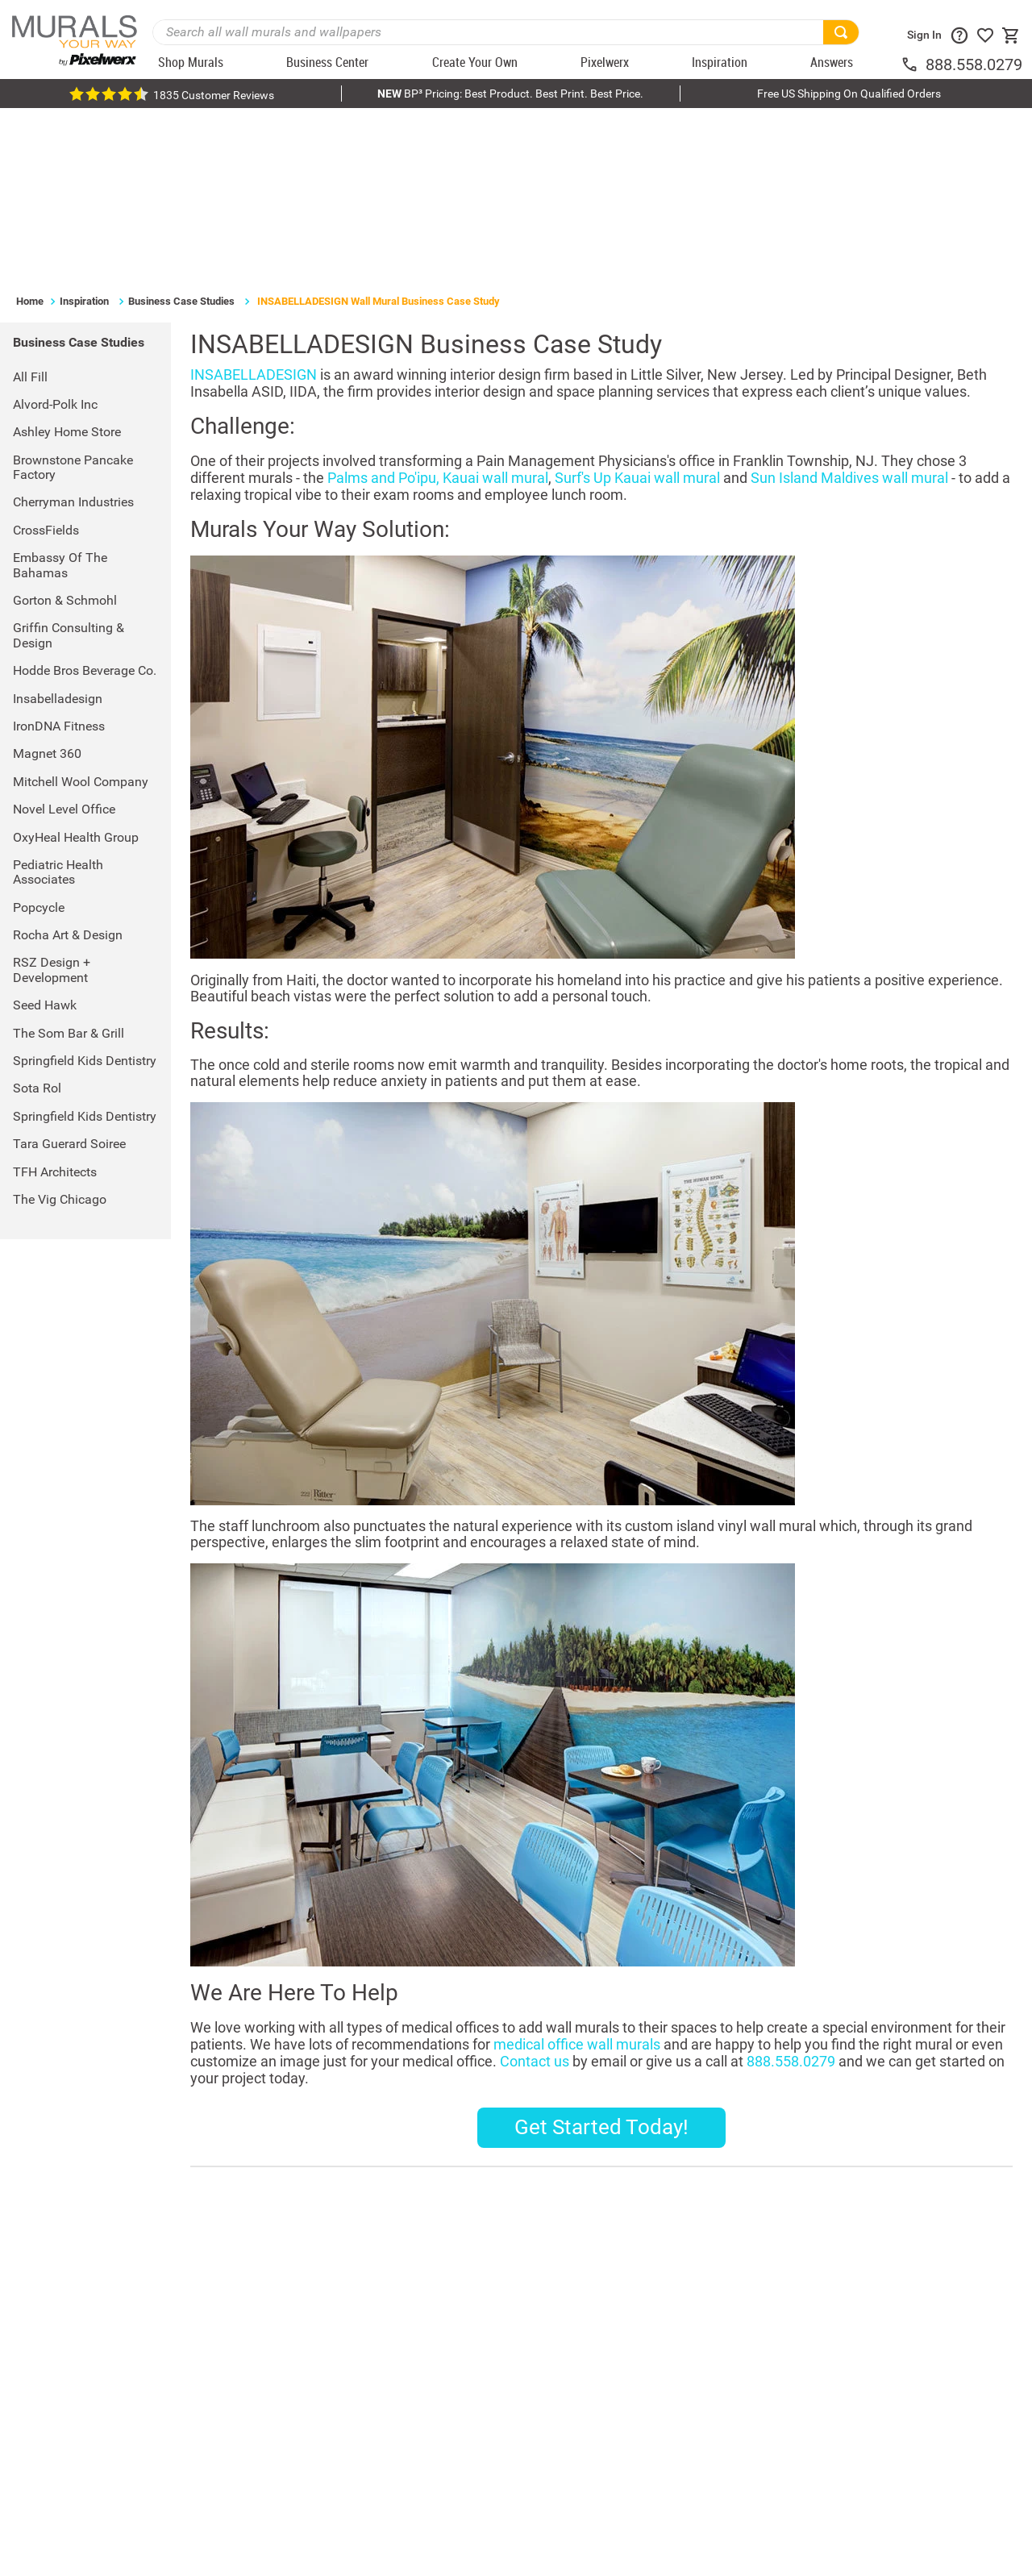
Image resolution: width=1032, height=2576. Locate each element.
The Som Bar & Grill (68, 861)
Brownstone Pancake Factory (73, 295)
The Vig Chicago (59, 1027)
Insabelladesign (57, 527)
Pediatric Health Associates (58, 700)
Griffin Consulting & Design (68, 464)
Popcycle (38, 735)
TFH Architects (55, 1000)
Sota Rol (37, 917)
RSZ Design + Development (51, 799)
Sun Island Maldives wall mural (849, 306)
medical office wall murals (576, 1873)
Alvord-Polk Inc (55, 232)
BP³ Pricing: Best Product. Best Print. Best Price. (510, 93)
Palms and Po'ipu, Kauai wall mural (437, 306)
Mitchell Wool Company (80, 610)
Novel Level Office (64, 637)
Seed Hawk (45, 834)
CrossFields (46, 358)
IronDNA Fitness (59, 554)
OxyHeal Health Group (76, 665)
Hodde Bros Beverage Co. (84, 499)
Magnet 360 (47, 582)
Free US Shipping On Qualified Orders (849, 93)
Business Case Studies (181, 129)
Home (30, 129)
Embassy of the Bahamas (60, 394)
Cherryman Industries (73, 331)
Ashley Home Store (67, 260)
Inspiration (84, 129)
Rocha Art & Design (68, 763)
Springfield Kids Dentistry (84, 889)
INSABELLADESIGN (253, 202)
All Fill (30, 205)
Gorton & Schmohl (65, 428)
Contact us (534, 1890)
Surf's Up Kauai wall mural (637, 306)
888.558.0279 (974, 64)
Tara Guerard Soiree (69, 972)
